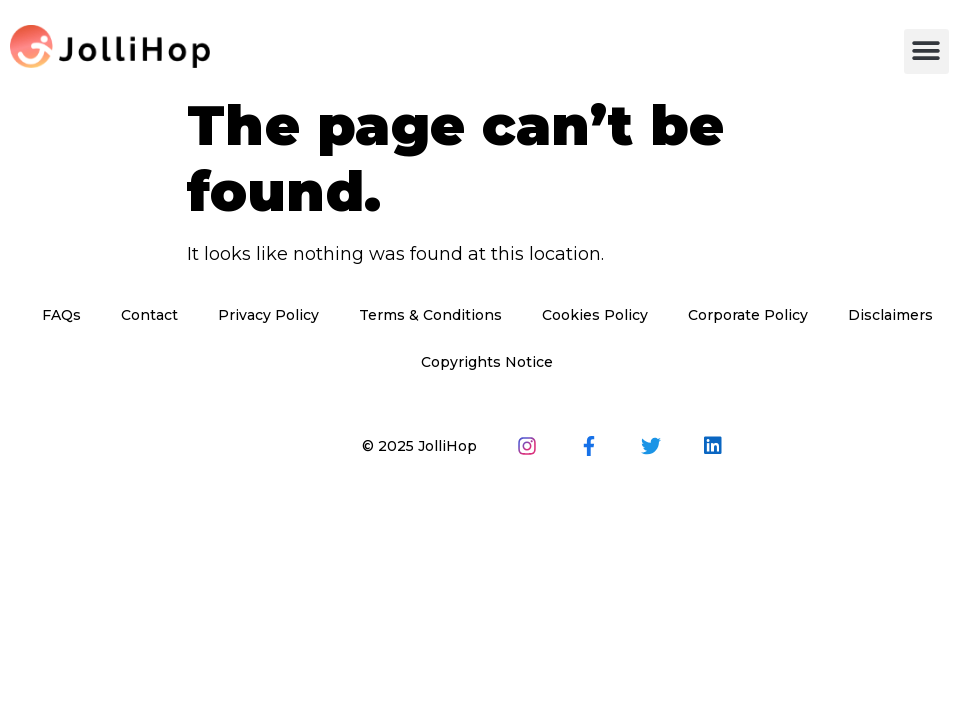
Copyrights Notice (487, 362)
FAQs (61, 315)
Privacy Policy (268, 315)
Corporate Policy (748, 315)
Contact (149, 315)
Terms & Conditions (430, 315)
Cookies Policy (595, 315)
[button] (926, 51)
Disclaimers (890, 315)
